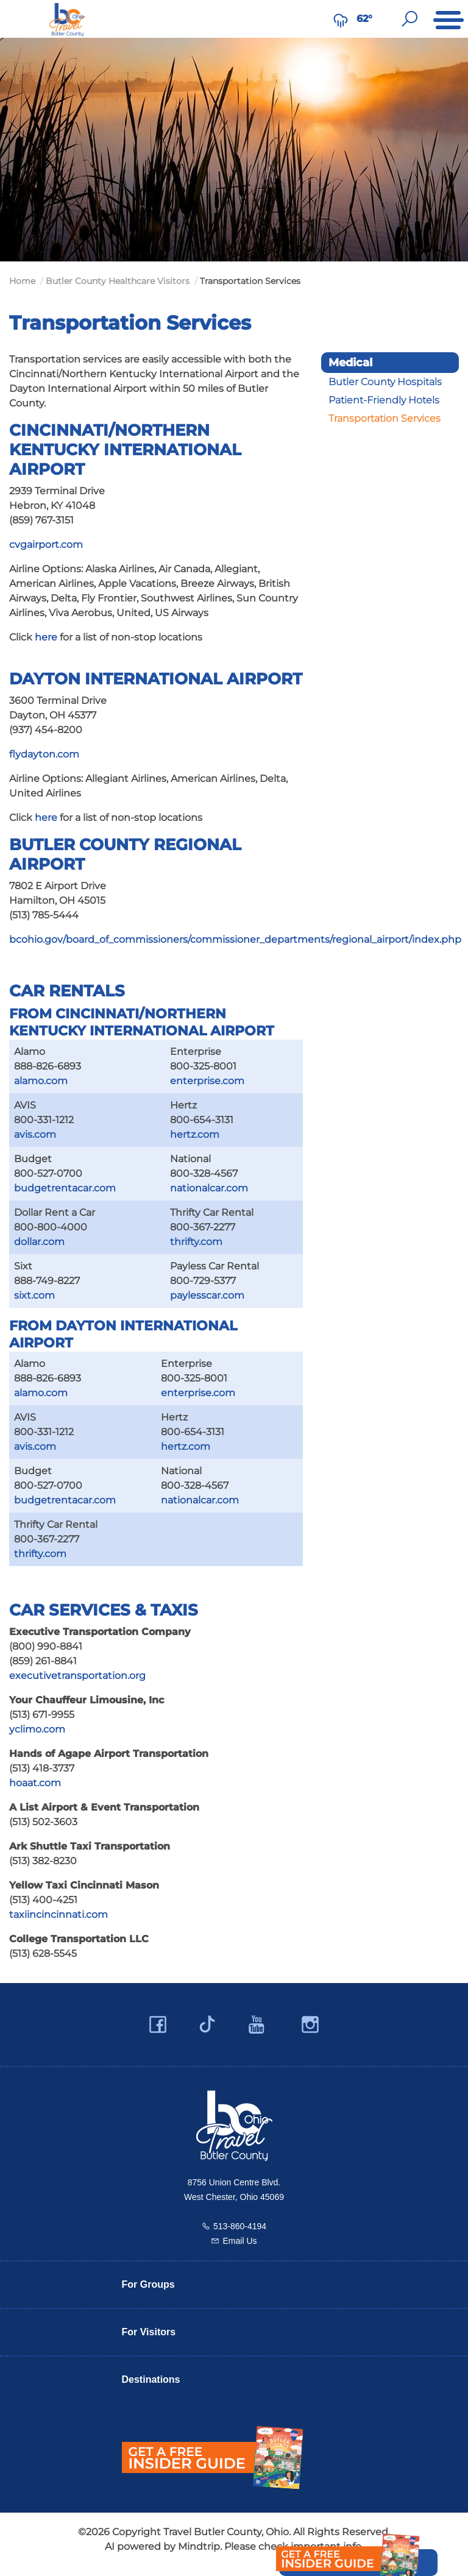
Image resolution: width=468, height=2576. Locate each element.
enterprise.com (207, 1081)
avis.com (35, 1134)
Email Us (239, 2241)
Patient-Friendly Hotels (383, 400)
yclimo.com (37, 1729)
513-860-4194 (239, 2226)
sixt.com (34, 1295)
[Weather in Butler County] (340, 19)
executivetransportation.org (77, 1675)
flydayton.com (44, 754)
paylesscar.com (207, 1295)
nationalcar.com (209, 1188)
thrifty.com (196, 1241)
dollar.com (39, 1241)
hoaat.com (35, 1783)
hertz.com (194, 1134)
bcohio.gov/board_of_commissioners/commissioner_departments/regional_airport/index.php (235, 939)
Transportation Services (384, 418)
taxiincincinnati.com (58, 1914)
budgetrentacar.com (65, 1188)
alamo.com (41, 1081)
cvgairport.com (46, 544)
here (46, 637)
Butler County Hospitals (385, 382)
